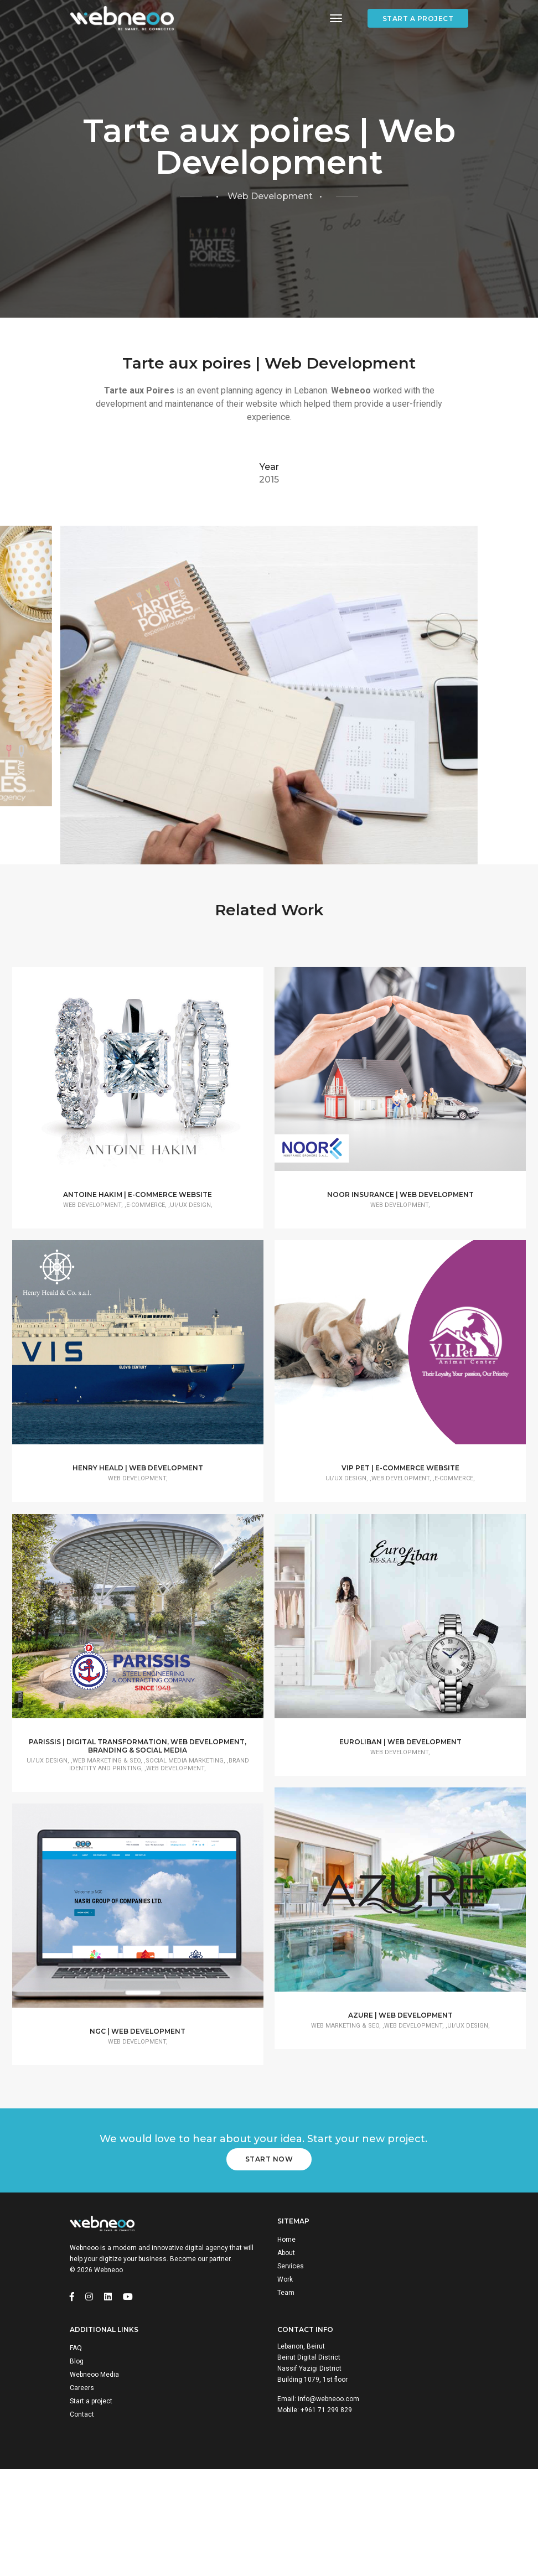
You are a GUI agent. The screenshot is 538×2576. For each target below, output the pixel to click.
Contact (82, 2515)
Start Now (269, 2251)
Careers (82, 2488)
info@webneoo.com (328, 2500)
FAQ (76, 2449)
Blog (77, 2462)
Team (285, 2388)
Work (285, 2375)
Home (286, 2335)
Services (290, 2362)
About (286, 2348)
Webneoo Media (94, 2475)
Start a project (418, 18)
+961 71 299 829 (326, 2511)
